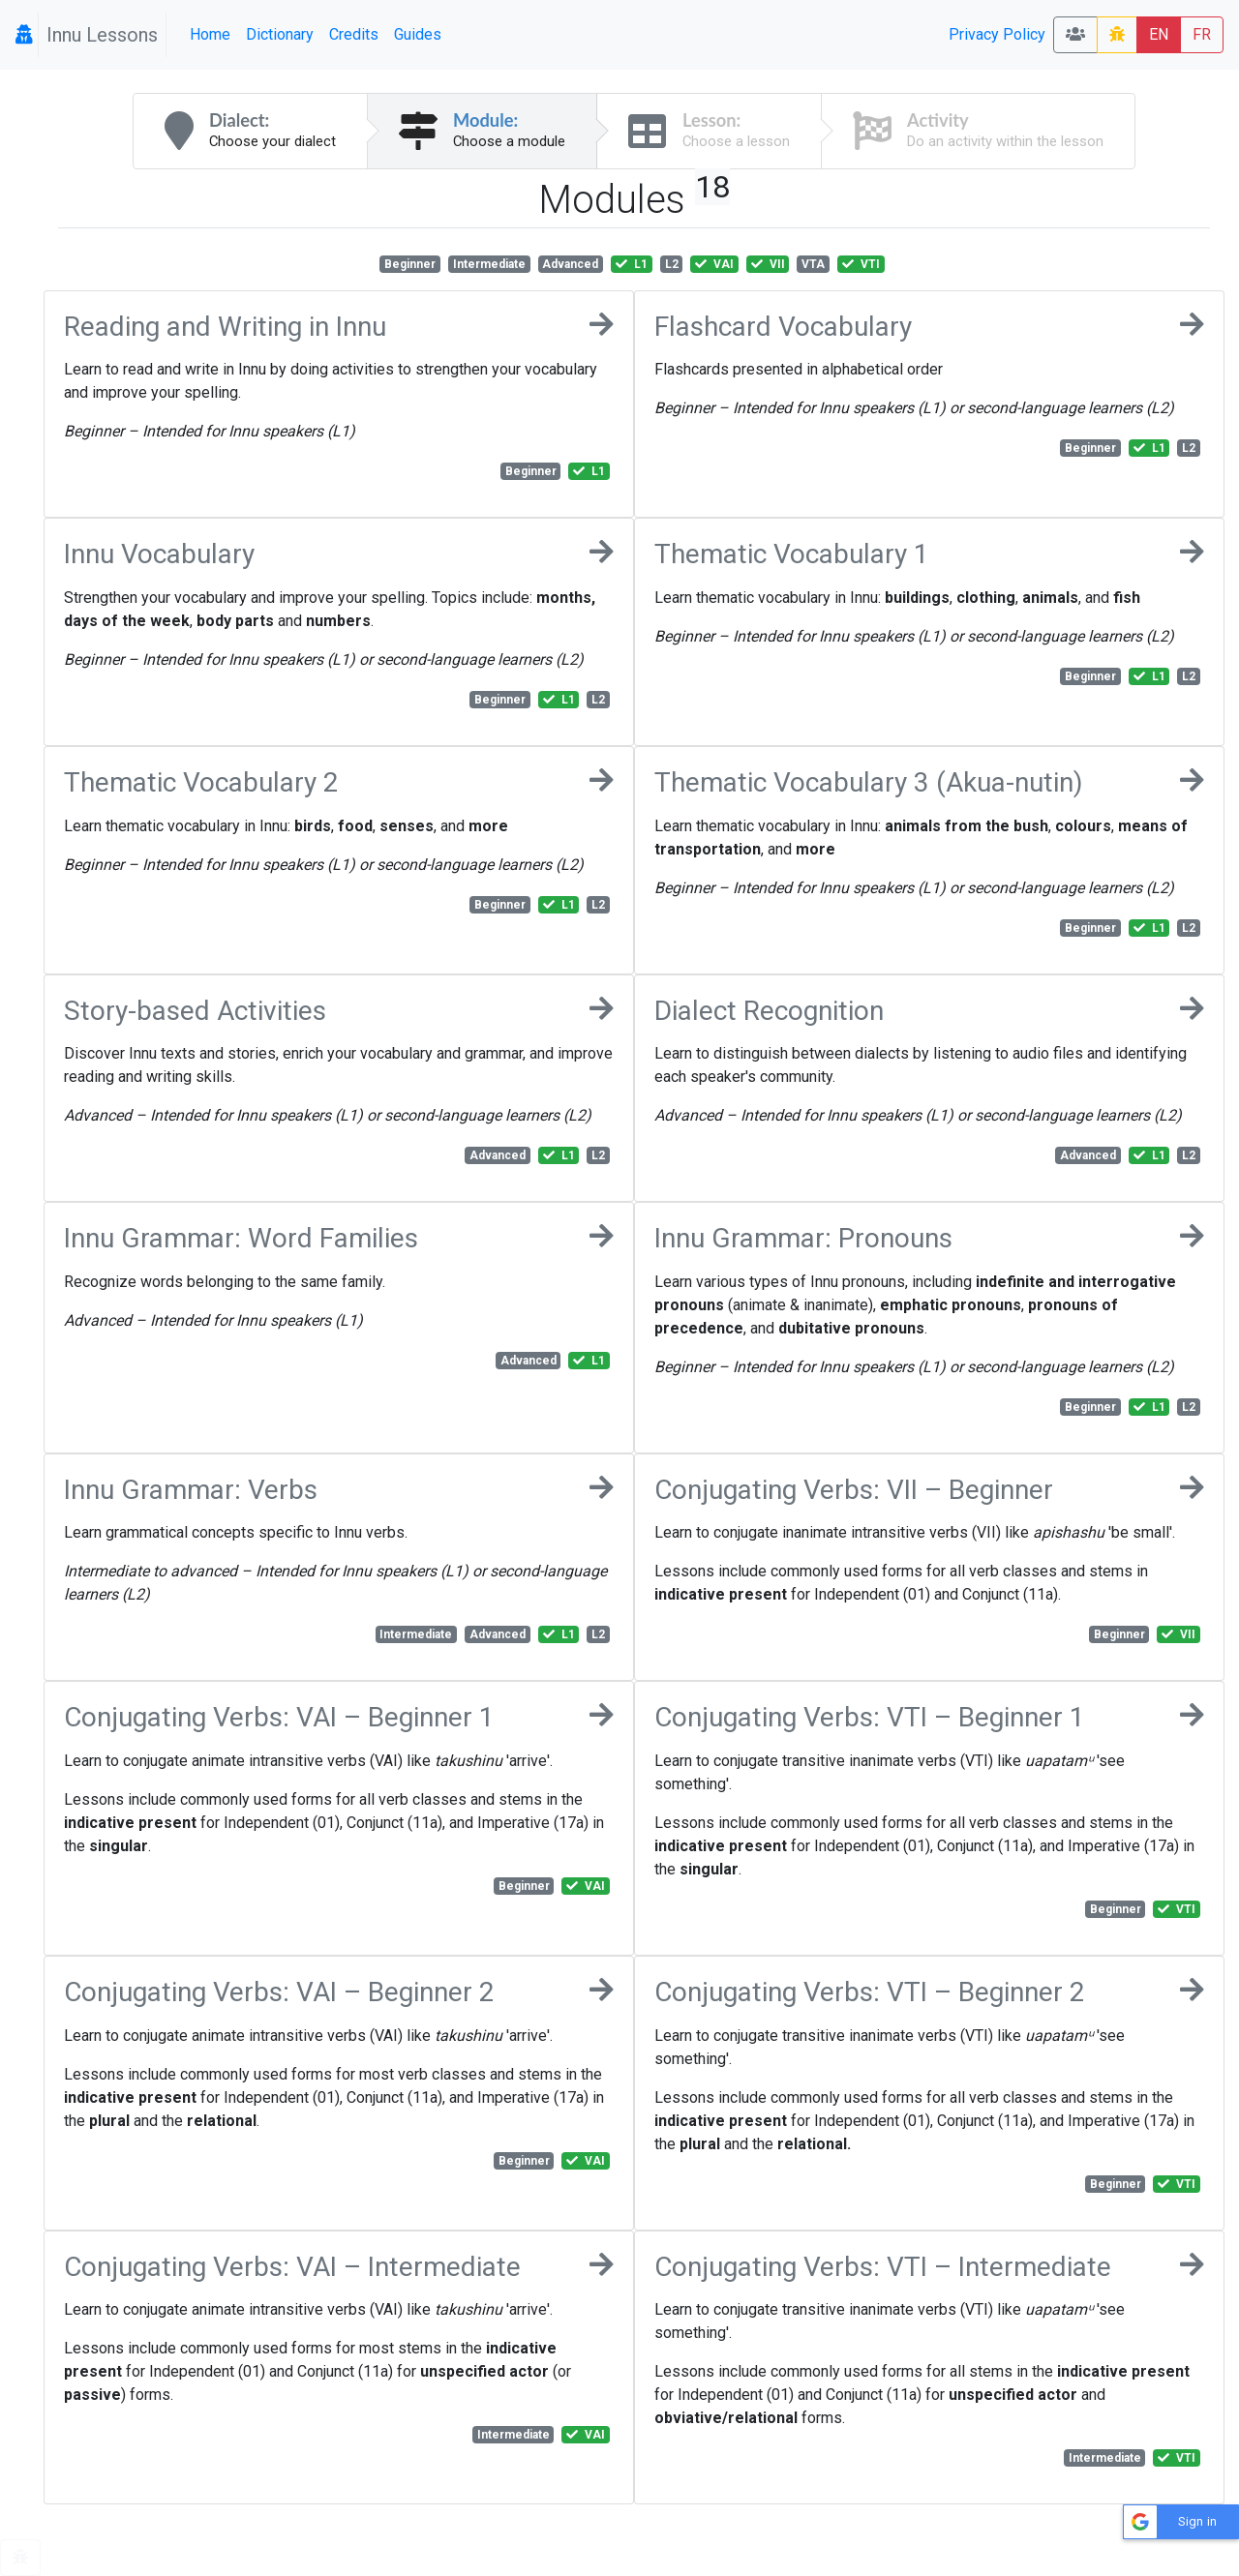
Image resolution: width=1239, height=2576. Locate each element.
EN (1158, 34)
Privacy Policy (997, 34)
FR (1202, 34)
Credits (353, 34)
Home (210, 34)
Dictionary (280, 34)
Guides (417, 34)
